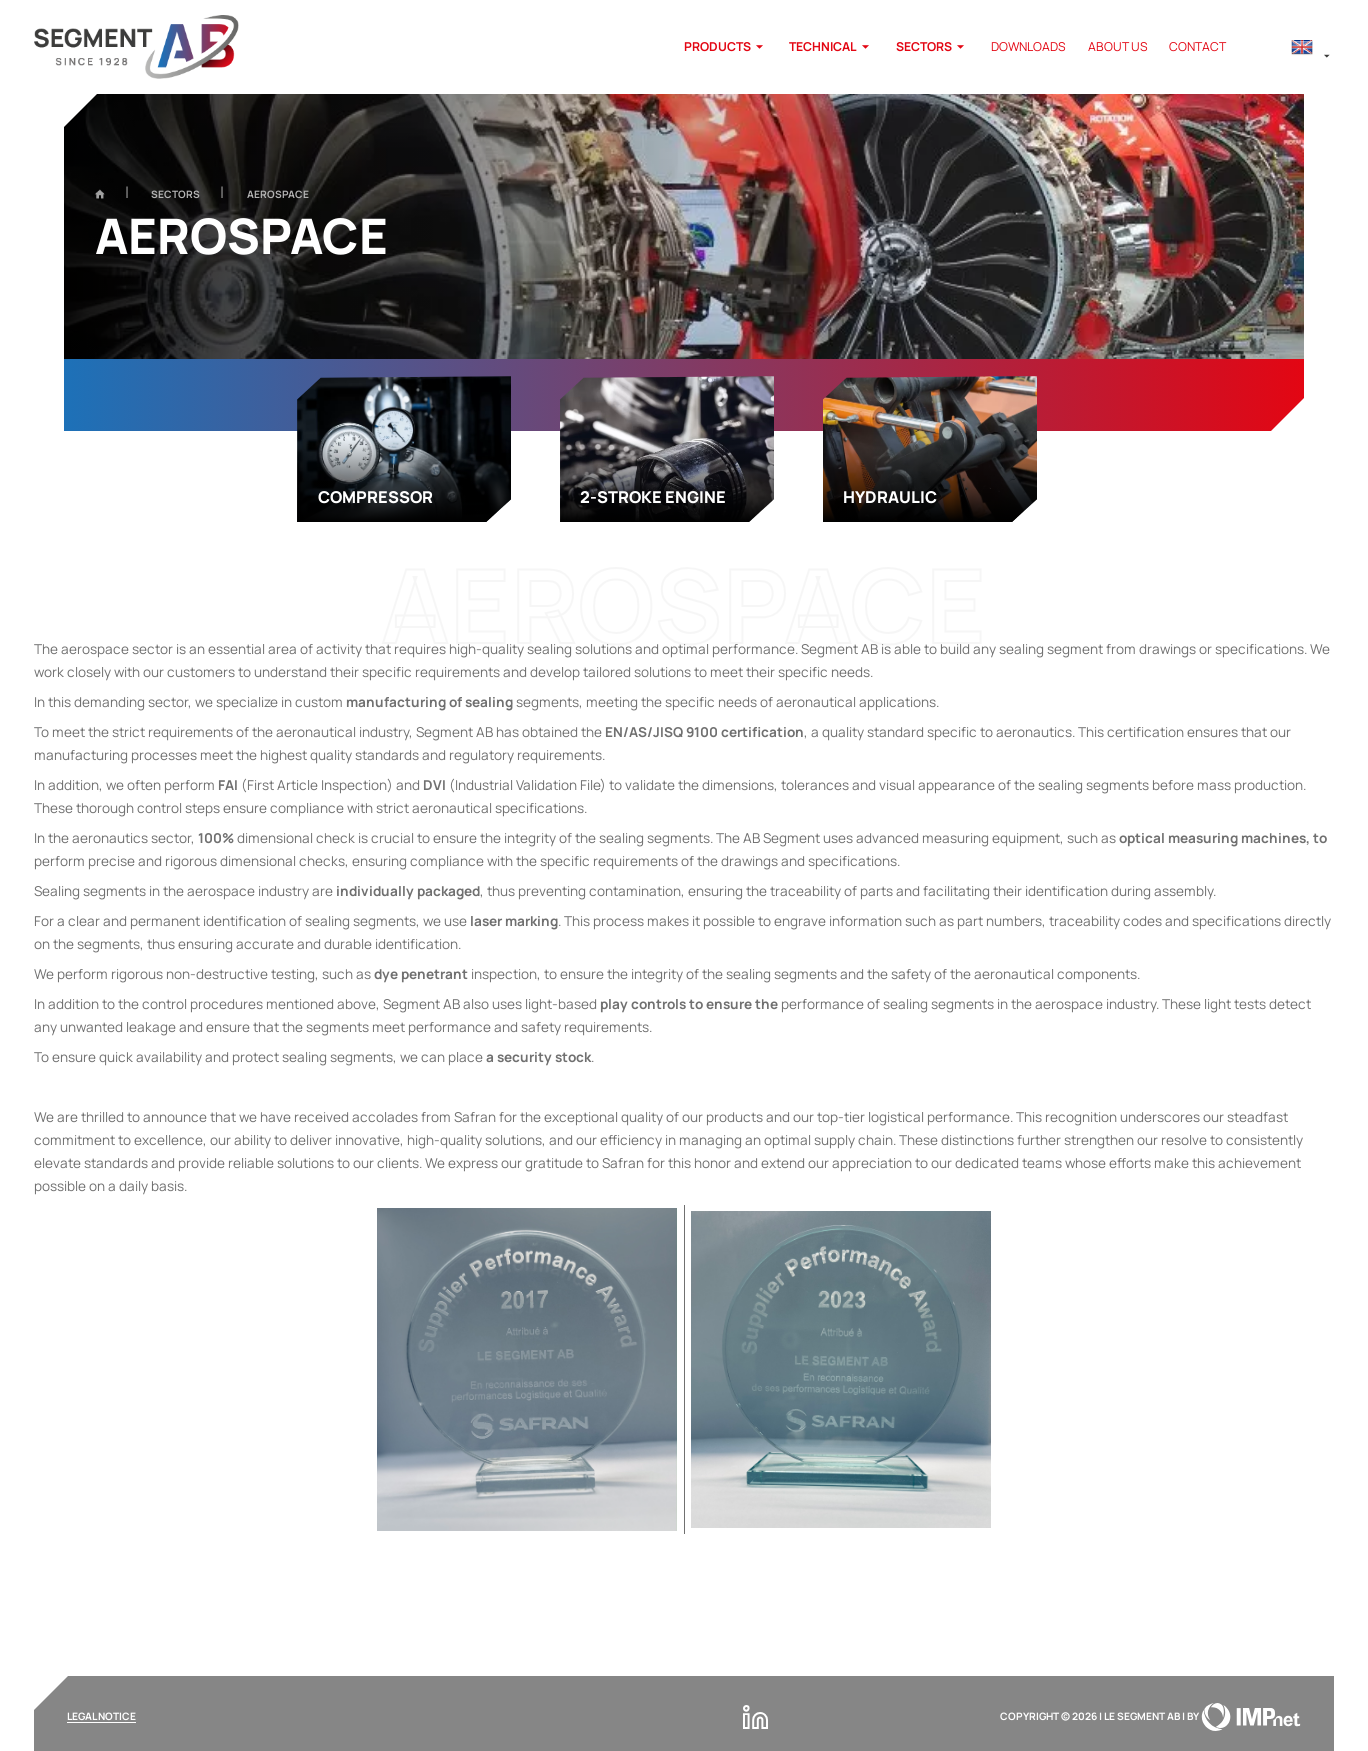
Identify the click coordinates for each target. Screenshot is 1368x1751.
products (726, 47)
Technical (831, 47)
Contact (1197, 47)
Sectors (932, 47)
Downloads (1028, 47)
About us (1118, 47)
